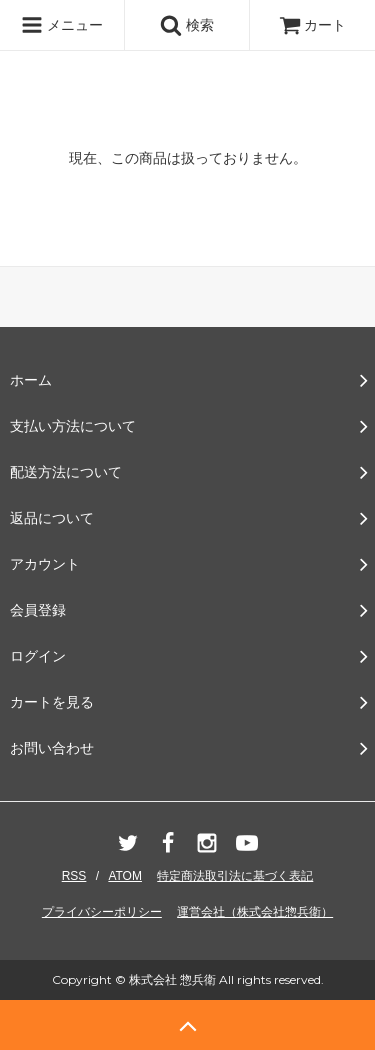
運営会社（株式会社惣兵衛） (255, 912)
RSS (74, 876)
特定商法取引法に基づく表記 (235, 876)
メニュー (62, 25)
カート (313, 25)
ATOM (125, 876)
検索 (187, 25)
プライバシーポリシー (102, 912)
